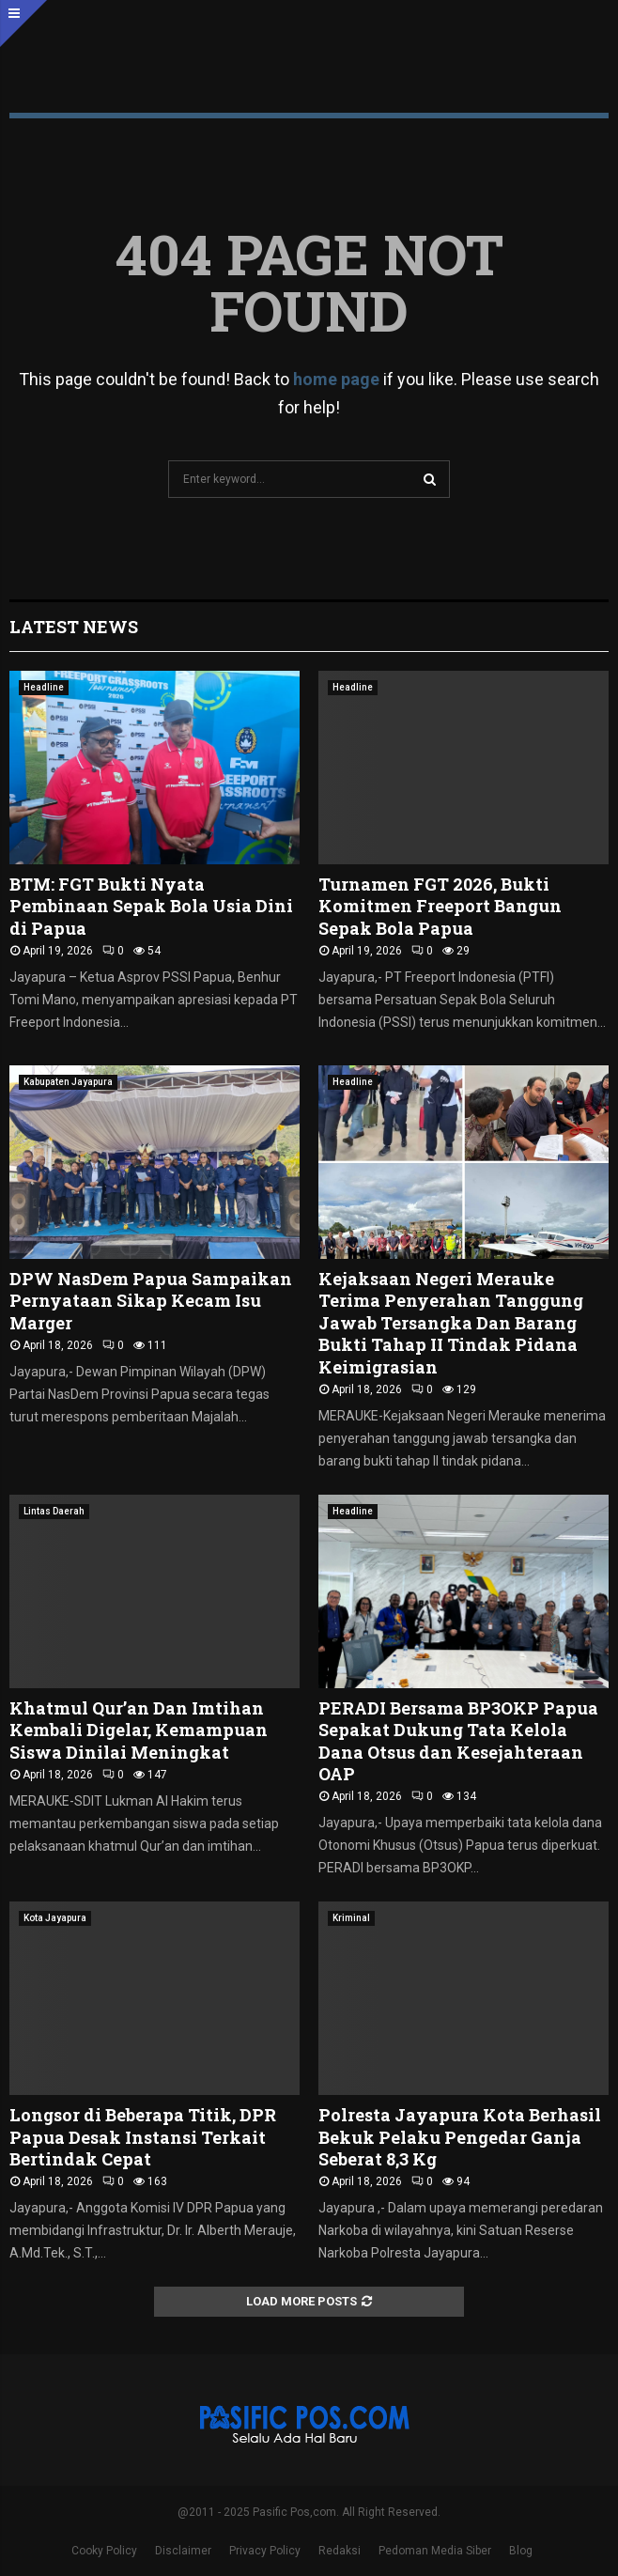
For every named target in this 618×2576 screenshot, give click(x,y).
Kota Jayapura (54, 1918)
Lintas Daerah (54, 1511)
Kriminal (351, 1918)
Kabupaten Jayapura (68, 1082)
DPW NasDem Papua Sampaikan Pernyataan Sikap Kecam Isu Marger (150, 1300)
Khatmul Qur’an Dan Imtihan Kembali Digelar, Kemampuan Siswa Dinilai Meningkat (138, 1730)
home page (336, 379)
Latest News (73, 626)
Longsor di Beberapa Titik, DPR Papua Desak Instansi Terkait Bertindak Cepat (142, 2136)
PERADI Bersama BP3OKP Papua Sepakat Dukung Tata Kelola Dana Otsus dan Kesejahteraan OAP (458, 1741)
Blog (521, 2550)
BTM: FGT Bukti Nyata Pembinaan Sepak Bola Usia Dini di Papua (151, 906)
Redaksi (339, 2550)
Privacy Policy (265, 2550)
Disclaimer (183, 2550)
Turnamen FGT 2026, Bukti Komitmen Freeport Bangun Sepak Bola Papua (440, 906)
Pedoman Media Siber (435, 2550)
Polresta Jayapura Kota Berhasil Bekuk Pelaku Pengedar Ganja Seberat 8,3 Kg (459, 2136)
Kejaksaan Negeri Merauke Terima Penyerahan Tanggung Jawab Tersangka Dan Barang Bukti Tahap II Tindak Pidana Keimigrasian (450, 1322)
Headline (43, 687)
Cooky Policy (104, 2550)
